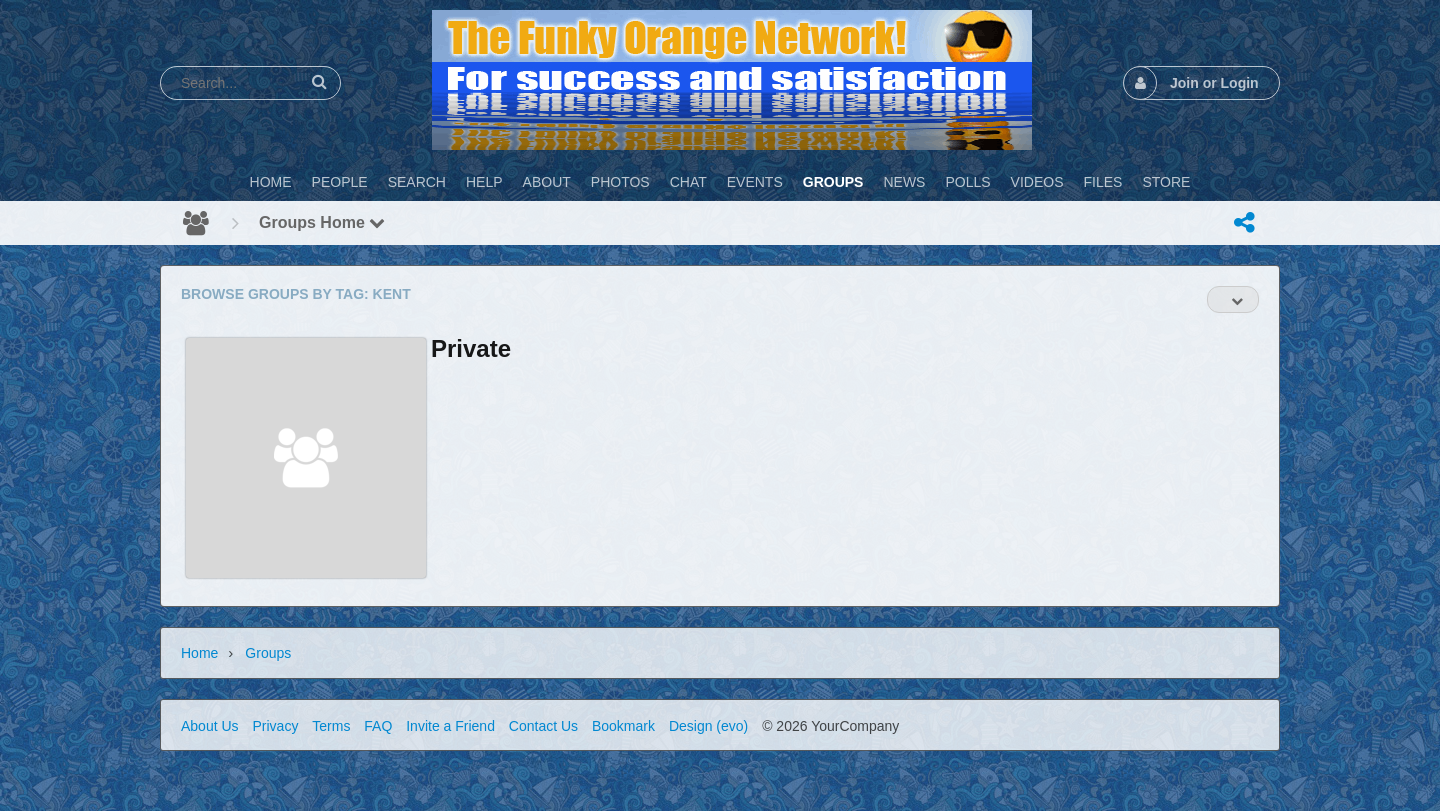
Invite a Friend (450, 726)
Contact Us (543, 726)
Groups (268, 653)
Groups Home (322, 222)
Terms (331, 726)
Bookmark (623, 726)
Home (199, 653)
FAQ (378, 726)
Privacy (275, 726)
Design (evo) (708, 726)
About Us (210, 726)
